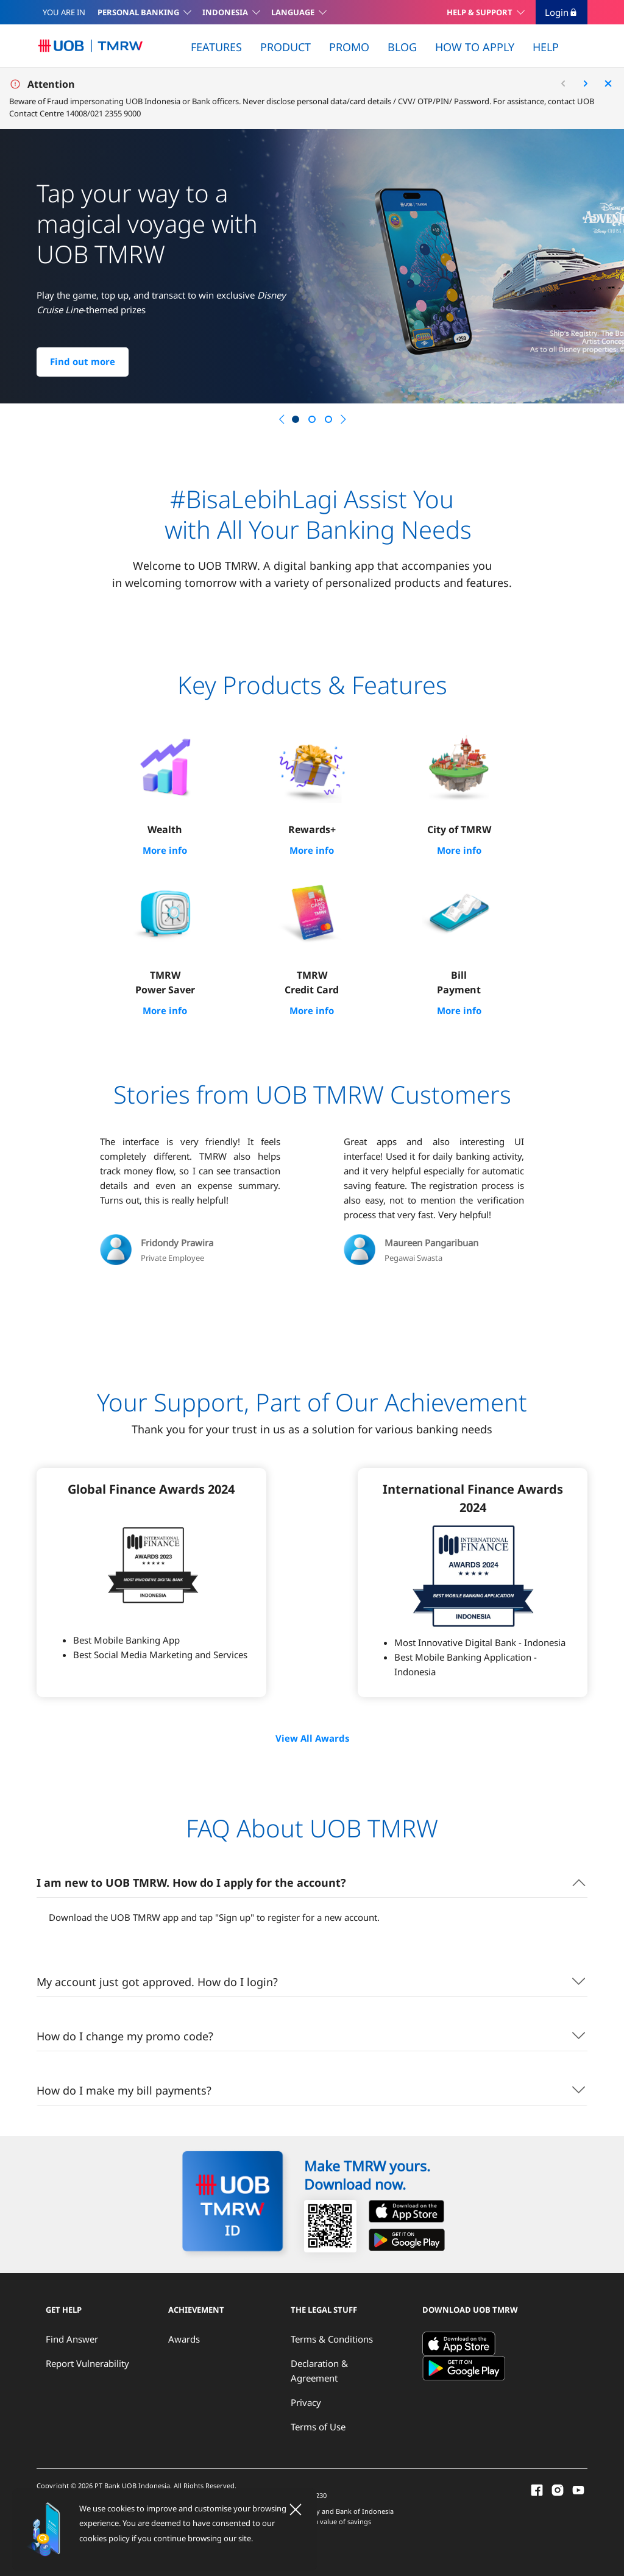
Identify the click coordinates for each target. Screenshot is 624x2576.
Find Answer (72, 2337)
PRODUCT (285, 47)
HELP (546, 47)
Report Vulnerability (87, 2361)
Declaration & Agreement (319, 2368)
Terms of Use (318, 2425)
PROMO (349, 47)
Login (561, 12)
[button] (281, 419)
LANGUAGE (292, 12)
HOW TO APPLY (474, 47)
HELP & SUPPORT (479, 12)
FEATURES (216, 47)
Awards (184, 2337)
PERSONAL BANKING (138, 12)
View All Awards (312, 1737)
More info (165, 850)
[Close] (295, 2509)
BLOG (402, 47)
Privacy (306, 2400)
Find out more (82, 362)
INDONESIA (225, 12)
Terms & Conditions (332, 2337)
